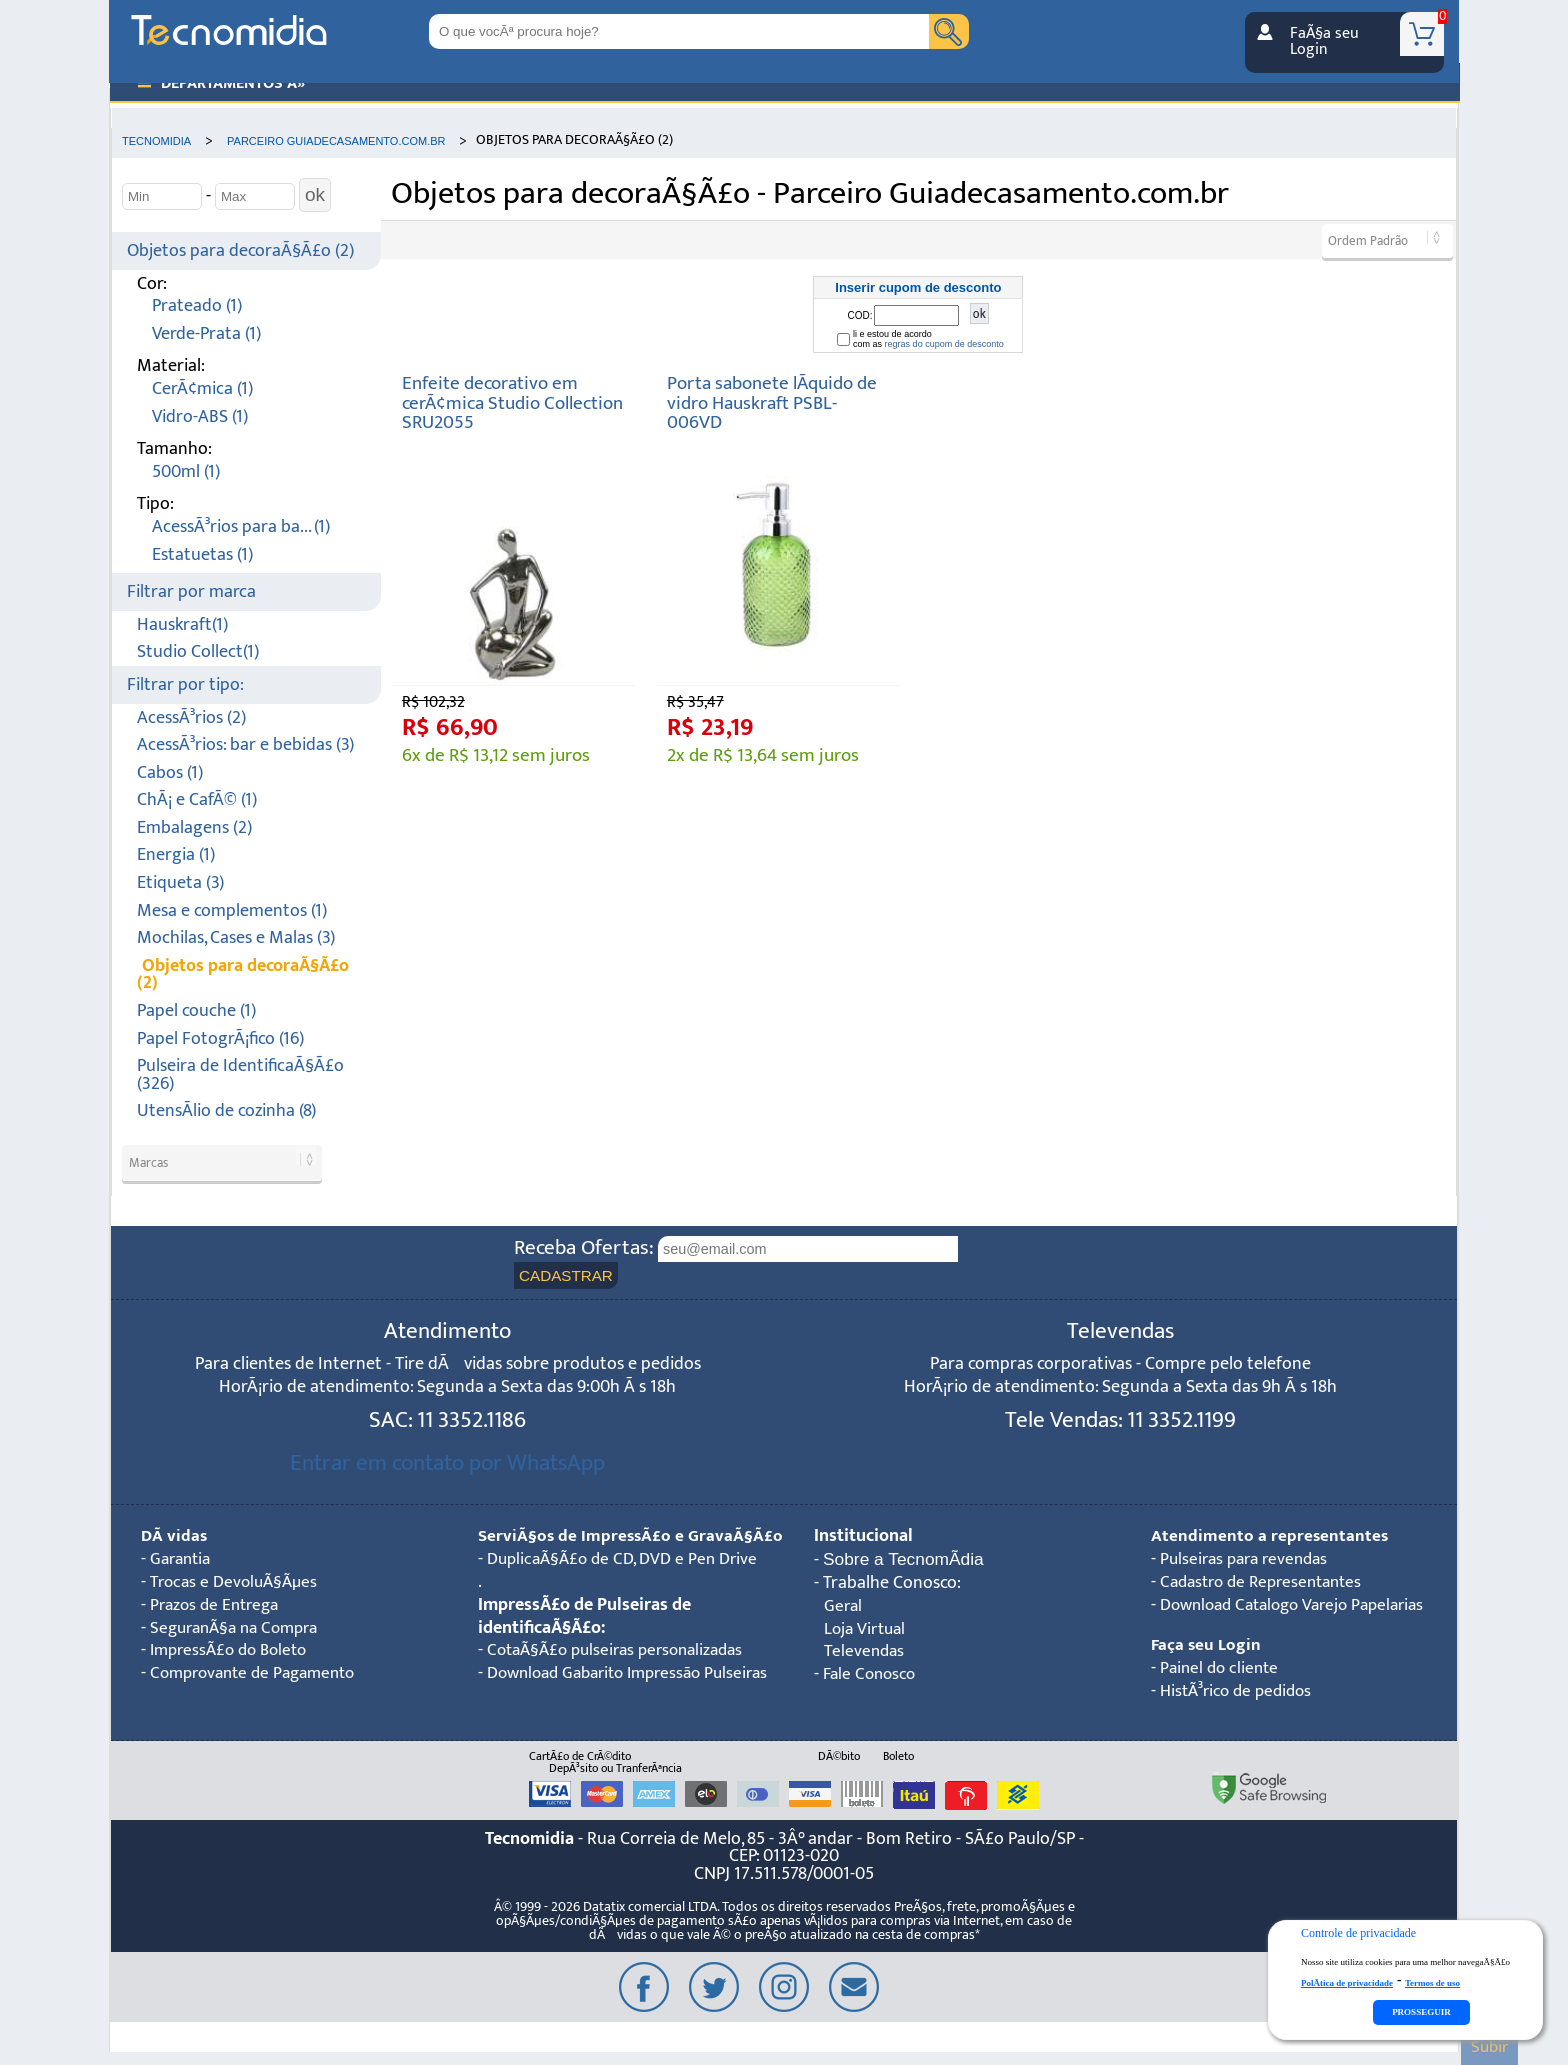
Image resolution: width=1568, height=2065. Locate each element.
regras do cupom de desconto (944, 344)
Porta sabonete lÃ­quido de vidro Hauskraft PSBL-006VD (772, 402)
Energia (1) (176, 855)
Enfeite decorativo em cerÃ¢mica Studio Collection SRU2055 (512, 402)
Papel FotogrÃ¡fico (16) (220, 1039)
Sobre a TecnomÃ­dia (904, 1561)
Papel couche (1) (196, 1011)
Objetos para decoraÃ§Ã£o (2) (240, 251)
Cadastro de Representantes (1268, 1583)
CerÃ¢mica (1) (202, 389)
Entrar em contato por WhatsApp (447, 1465)
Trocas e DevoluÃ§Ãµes (238, 1583)
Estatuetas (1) (202, 555)
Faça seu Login (1207, 1646)
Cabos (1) (170, 773)
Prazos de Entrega (218, 1606)
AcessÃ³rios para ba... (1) (241, 527)
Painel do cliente (1222, 1669)
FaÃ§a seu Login (1324, 41)
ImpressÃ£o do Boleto (234, 1652)
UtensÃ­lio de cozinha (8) (226, 1111)
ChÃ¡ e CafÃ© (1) (197, 800)
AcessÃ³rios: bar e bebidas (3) (245, 745)
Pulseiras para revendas (1249, 1560)
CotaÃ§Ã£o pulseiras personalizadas (623, 1675)
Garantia (183, 1560)
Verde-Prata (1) (206, 334)
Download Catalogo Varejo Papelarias (1302, 1606)
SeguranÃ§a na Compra (240, 1629)
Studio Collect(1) (198, 652)
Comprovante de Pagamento (260, 1675)
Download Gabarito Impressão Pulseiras (598, 1710)
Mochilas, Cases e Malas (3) (236, 938)
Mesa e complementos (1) (232, 911)
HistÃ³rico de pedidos (1240, 1692)
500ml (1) (186, 472)
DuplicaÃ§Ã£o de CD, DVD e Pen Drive (629, 1583)
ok (315, 195)
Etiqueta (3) (180, 883)
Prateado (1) (197, 306)
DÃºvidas (175, 1537)
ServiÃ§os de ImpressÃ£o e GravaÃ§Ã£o (583, 1549)
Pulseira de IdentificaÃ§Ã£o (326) (240, 1075)
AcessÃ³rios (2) (191, 718)
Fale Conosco (872, 1676)
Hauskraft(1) (182, 625)
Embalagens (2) (194, 828)
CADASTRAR (566, 1276)
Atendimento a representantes (1270, 1537)
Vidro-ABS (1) (200, 417)
